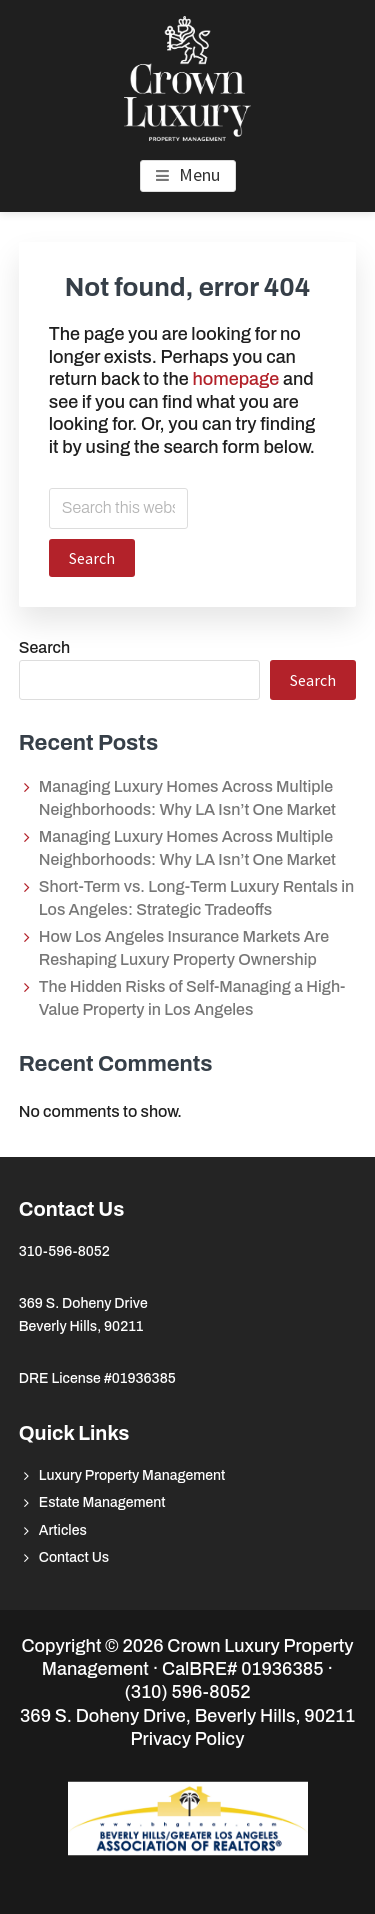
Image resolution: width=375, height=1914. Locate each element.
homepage (235, 379)
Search (44, 647)
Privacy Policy (188, 1739)
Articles (63, 1530)
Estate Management (102, 1502)
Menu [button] (199, 174)
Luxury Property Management (132, 1475)
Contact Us (74, 1557)
